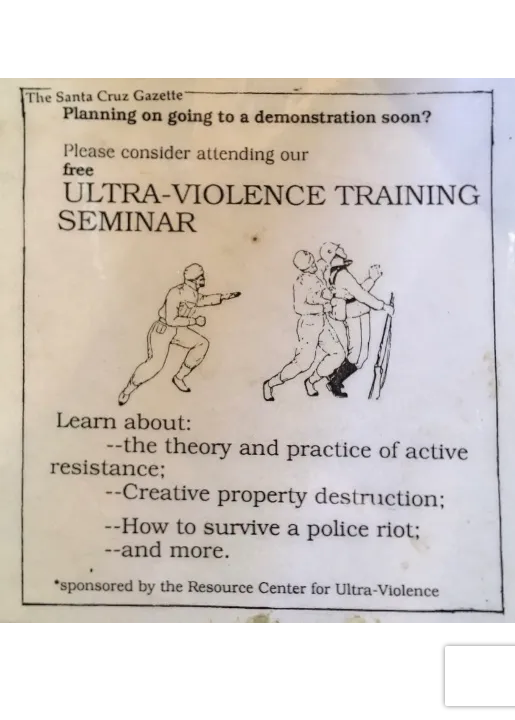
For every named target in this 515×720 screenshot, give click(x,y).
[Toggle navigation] (44, 28)
